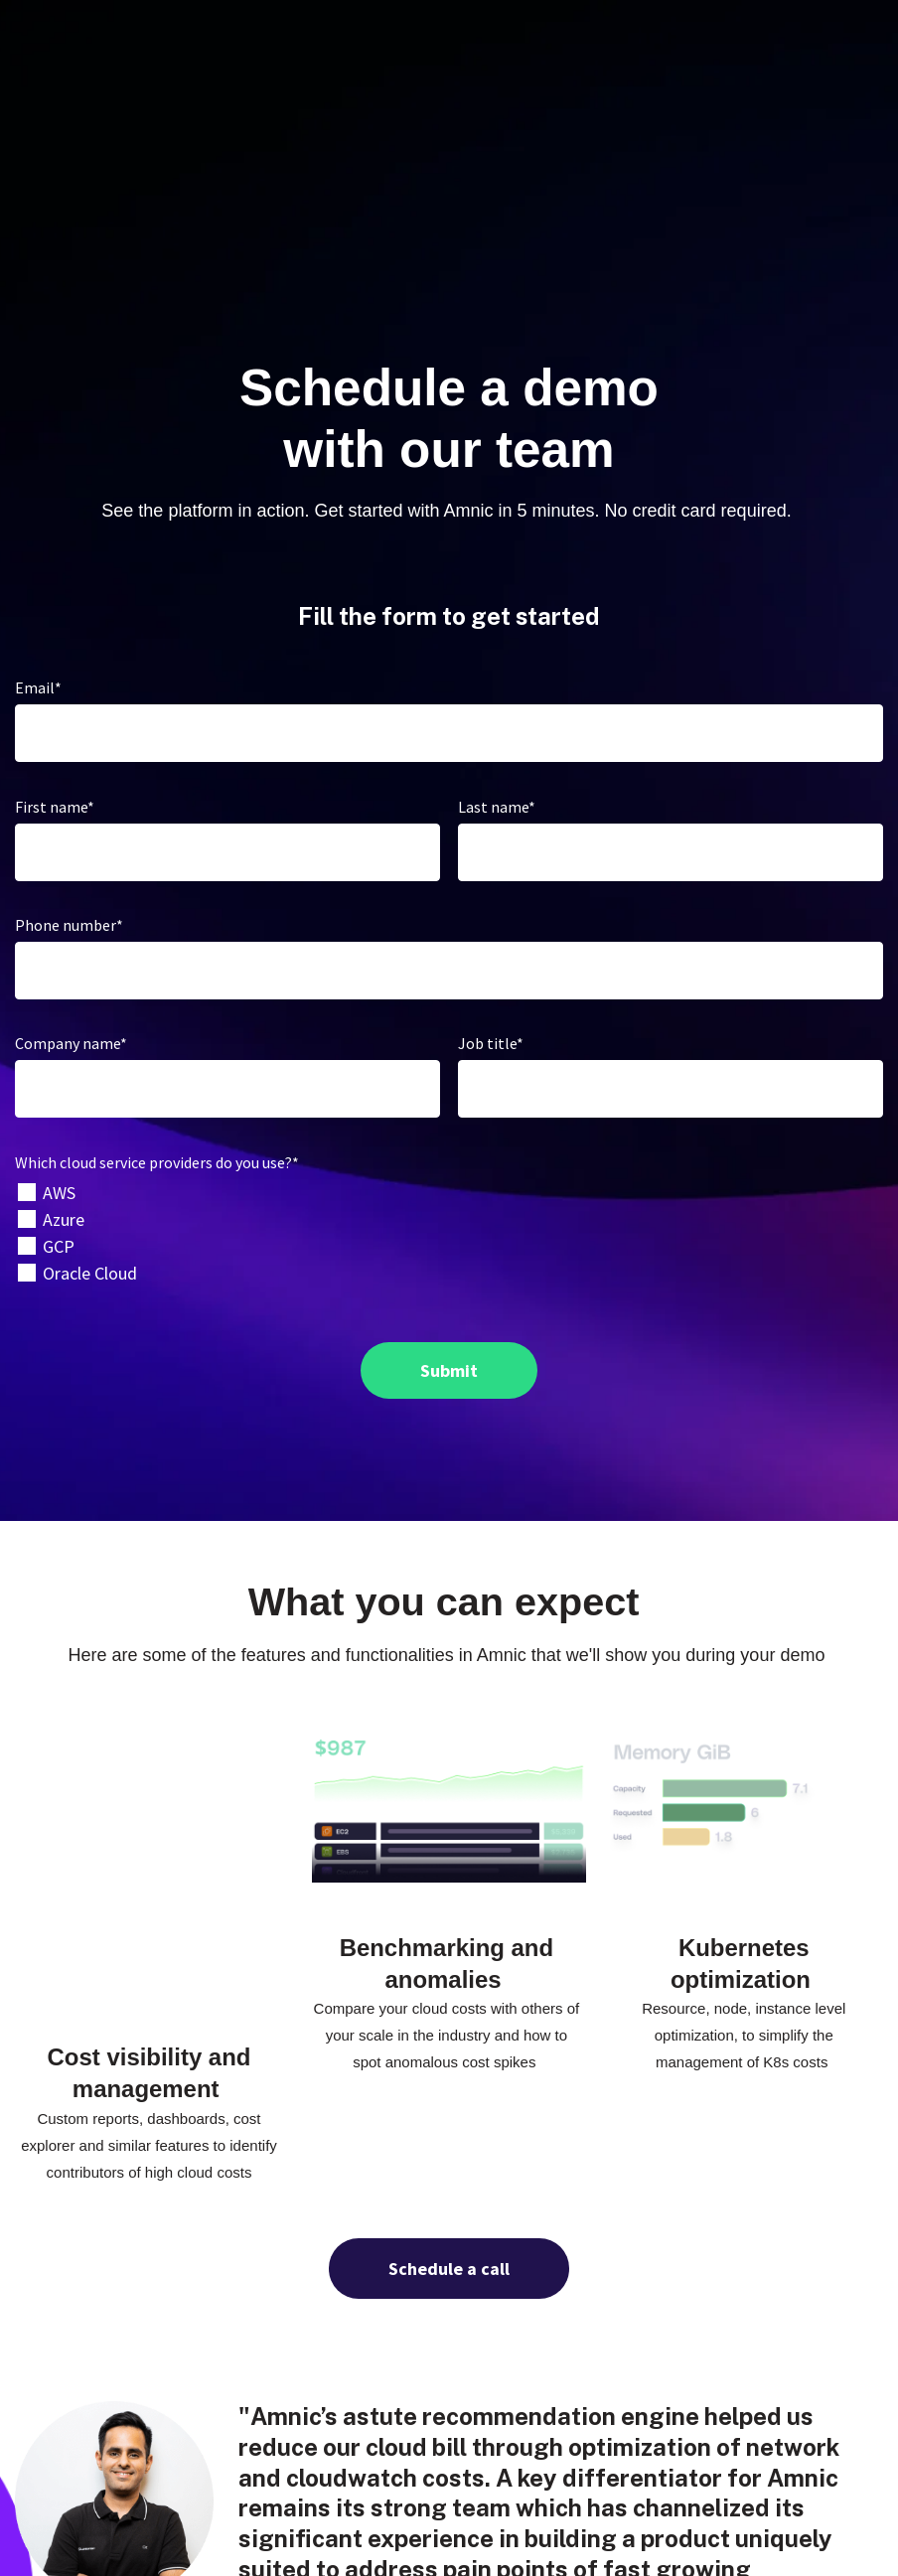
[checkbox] (449, 1098)
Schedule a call (449, 2025)
